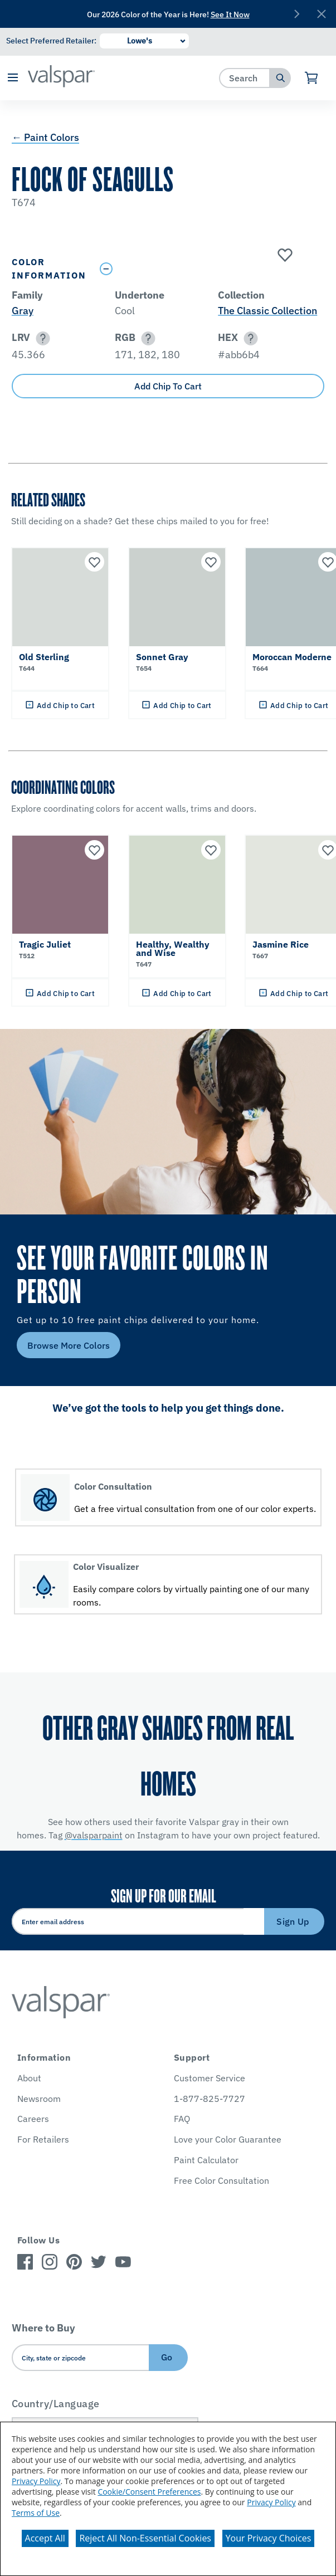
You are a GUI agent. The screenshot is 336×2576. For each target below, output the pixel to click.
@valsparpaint (94, 1835)
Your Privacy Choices (268, 2538)
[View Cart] (312, 78)
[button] (12, 78)
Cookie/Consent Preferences (149, 2491)
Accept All (45, 2538)
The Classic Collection (267, 310)
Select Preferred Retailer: (51, 41)
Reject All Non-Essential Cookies (145, 2538)
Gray (22, 310)
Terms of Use (36, 2512)
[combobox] (245, 77)
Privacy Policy (36, 2481)
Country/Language (56, 2403)
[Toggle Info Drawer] (210, 268)
